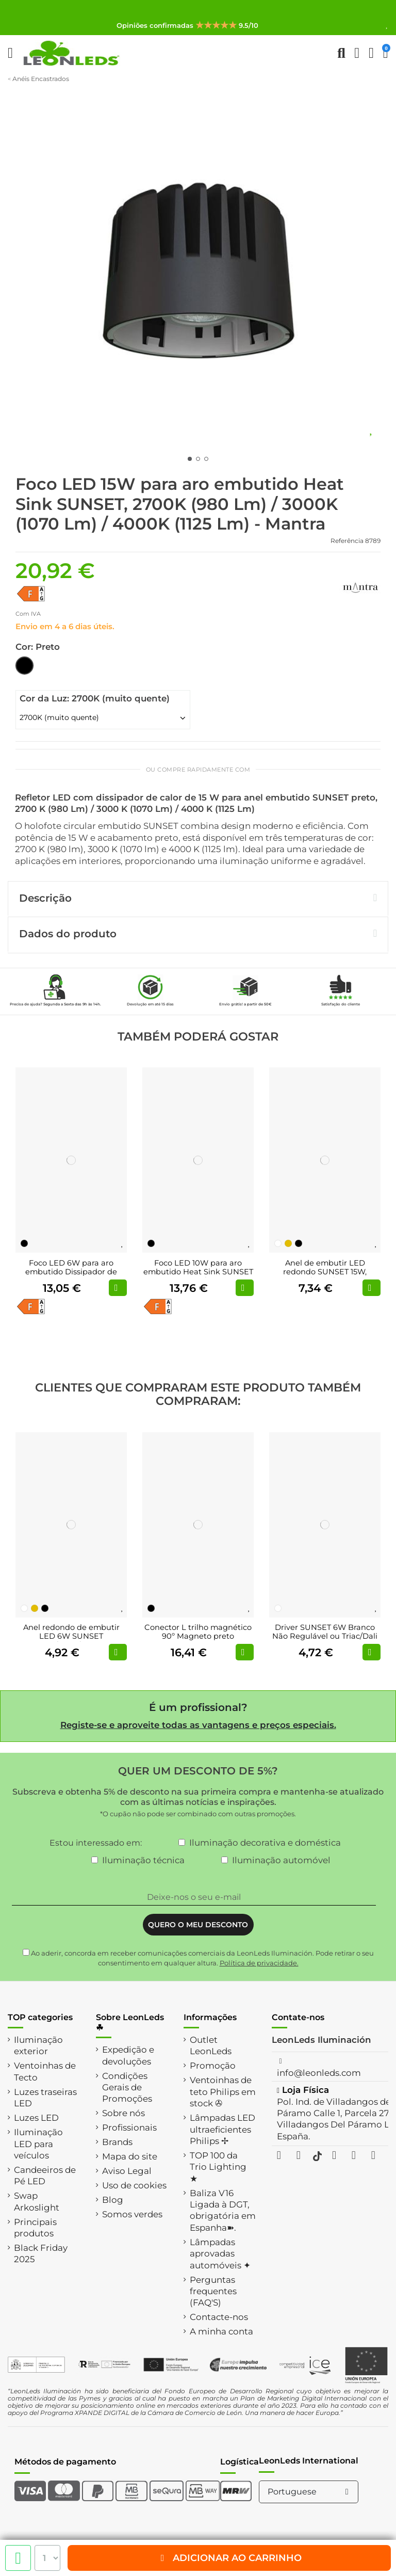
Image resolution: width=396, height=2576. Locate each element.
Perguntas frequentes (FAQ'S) (213, 2291)
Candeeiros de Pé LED (45, 2175)
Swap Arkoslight (36, 2201)
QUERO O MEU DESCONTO (198, 1924)
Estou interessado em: (96, 1843)
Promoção (213, 2065)
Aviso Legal (127, 2171)
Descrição (198, 898)
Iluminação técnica (143, 1860)
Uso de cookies (134, 2185)
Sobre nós (123, 2113)
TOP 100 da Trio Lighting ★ (218, 2167)
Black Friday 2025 (41, 2253)
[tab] (198, 899)
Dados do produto (198, 933)
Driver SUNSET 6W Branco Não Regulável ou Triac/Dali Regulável (324, 1636)
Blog (112, 2200)
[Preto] (24, 1243)
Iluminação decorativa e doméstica (265, 1842)
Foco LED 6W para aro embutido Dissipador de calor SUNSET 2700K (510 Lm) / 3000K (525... (71, 1276)
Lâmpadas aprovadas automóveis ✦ (220, 2253)
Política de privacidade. (259, 1963)
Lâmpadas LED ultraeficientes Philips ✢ (222, 2129)
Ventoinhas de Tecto (45, 2071)
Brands (117, 2142)
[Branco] (278, 1243)
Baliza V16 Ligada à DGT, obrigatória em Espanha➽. (223, 2210)
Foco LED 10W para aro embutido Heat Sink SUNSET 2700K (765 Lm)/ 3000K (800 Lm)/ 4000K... (198, 1276)
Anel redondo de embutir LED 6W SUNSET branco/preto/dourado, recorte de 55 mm (71, 1641)
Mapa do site (129, 2156)
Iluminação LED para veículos (38, 2144)
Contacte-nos (219, 2317)
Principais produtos (35, 2227)
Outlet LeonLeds (211, 2045)
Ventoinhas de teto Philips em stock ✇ (223, 2091)
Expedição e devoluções (128, 2055)
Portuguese (310, 2492)
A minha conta (221, 2331)
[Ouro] (288, 1243)
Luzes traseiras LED (45, 2097)
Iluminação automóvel (281, 1860)
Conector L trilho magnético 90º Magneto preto (198, 1632)
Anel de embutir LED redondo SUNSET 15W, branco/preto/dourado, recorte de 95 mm (325, 1276)
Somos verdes (132, 2214)
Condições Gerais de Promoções (127, 2087)
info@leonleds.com (319, 2073)
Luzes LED (36, 2118)
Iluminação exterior (38, 2045)
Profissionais (129, 2127)
